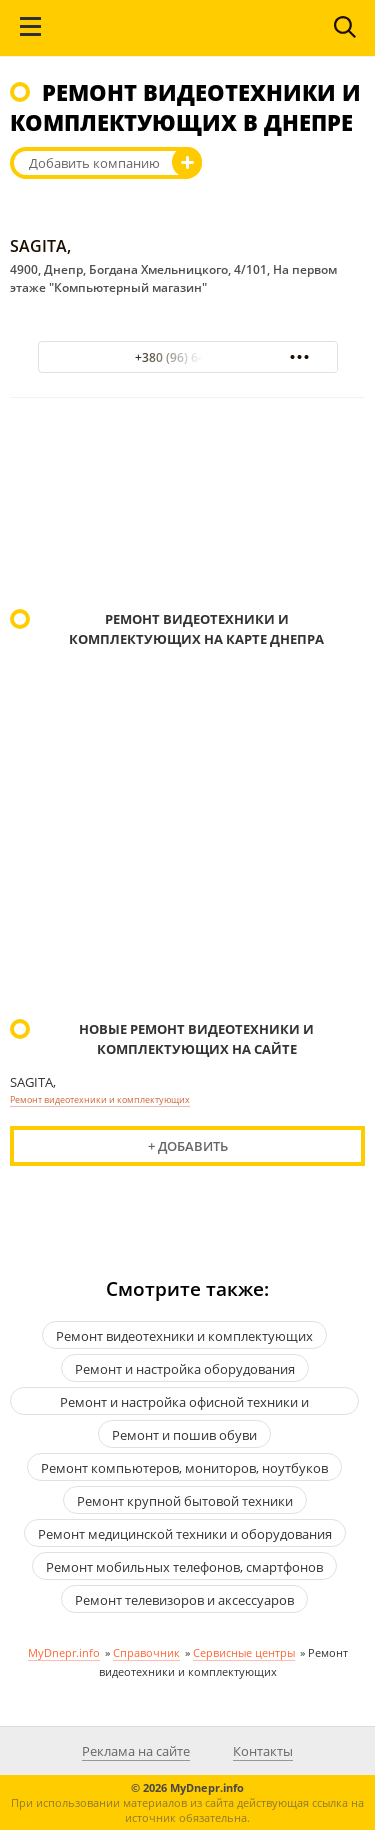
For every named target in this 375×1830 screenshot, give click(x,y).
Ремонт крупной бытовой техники (185, 1501)
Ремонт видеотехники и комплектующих (100, 1099)
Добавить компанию (94, 163)
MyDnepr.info (64, 1652)
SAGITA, (40, 246)
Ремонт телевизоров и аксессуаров (184, 1600)
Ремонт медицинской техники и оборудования (185, 1534)
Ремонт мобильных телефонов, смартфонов (184, 1567)
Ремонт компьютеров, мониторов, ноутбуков (184, 1468)
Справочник (146, 1652)
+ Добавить (188, 1146)
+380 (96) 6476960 (187, 357)
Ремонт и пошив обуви (184, 1435)
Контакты (263, 1751)
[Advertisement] (187, 505)
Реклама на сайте (136, 1751)
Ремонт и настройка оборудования (185, 1369)
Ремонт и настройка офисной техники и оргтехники (184, 1404)
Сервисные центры (244, 1652)
